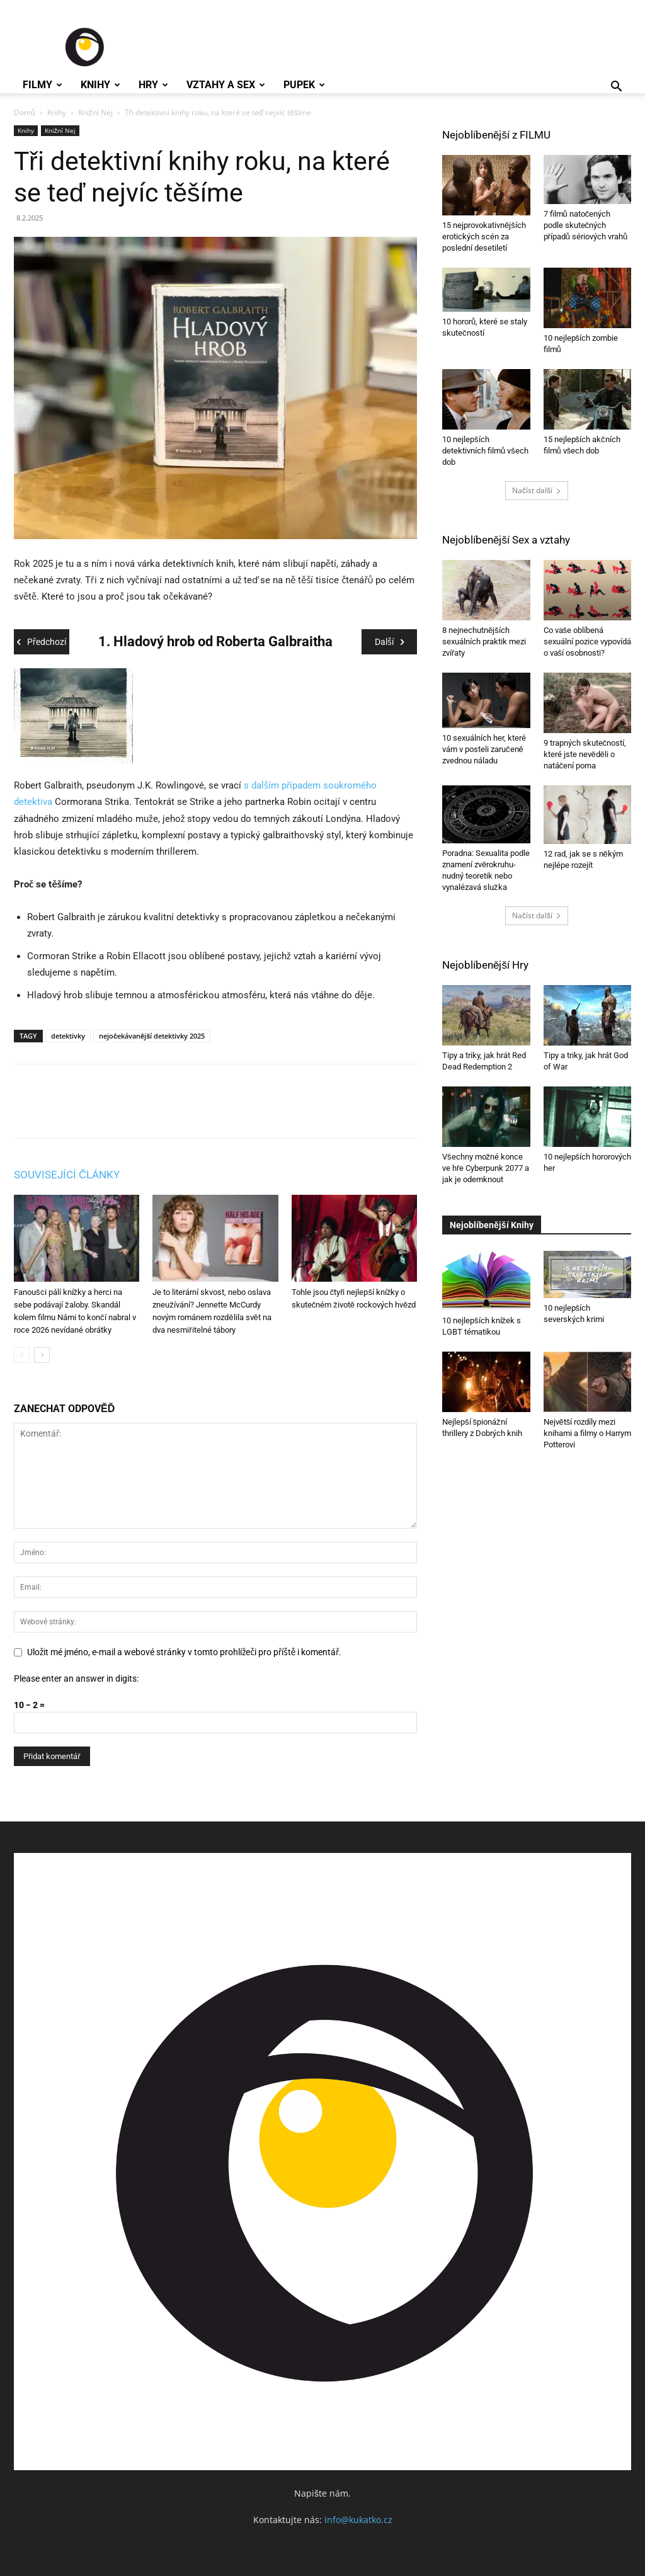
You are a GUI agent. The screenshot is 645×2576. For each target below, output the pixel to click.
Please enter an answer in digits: (76, 1678)
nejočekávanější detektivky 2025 (152, 1035)
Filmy (42, 85)
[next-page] (42, 1355)
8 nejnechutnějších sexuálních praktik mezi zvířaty (484, 641)
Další (389, 642)
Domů (24, 112)
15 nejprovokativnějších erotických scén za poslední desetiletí (484, 236)
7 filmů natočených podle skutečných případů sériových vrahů (586, 225)
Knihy (100, 85)
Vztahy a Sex (225, 85)
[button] (616, 88)
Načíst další (536, 490)
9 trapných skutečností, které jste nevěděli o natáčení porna (585, 754)
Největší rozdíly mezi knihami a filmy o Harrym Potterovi (587, 1433)
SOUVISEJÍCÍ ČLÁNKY (67, 1174)
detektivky (68, 1035)
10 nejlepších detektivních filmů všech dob (485, 451)
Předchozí (41, 642)
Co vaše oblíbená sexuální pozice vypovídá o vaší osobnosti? (587, 641)
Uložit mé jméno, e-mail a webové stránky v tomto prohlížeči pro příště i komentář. (184, 1652)
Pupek (304, 85)
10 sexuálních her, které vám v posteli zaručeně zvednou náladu (484, 749)
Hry (153, 85)
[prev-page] (22, 1355)
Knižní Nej (95, 112)
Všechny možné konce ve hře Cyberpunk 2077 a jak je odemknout (485, 1168)
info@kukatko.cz (358, 2520)
